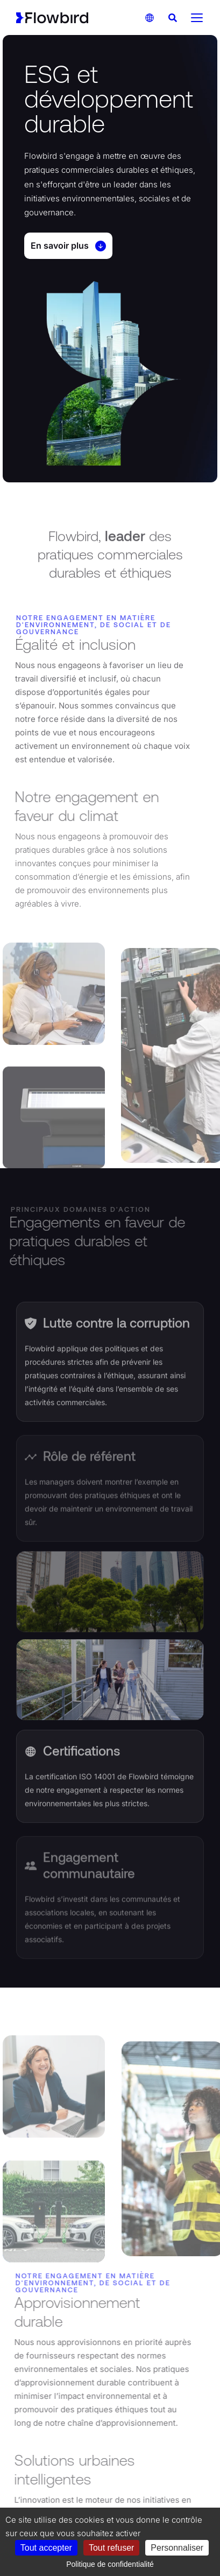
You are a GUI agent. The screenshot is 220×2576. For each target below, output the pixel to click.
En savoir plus (68, 246)
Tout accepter (46, 2547)
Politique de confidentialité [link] (110, 2564)
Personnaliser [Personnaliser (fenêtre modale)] (177, 2547)
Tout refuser (111, 2547)
